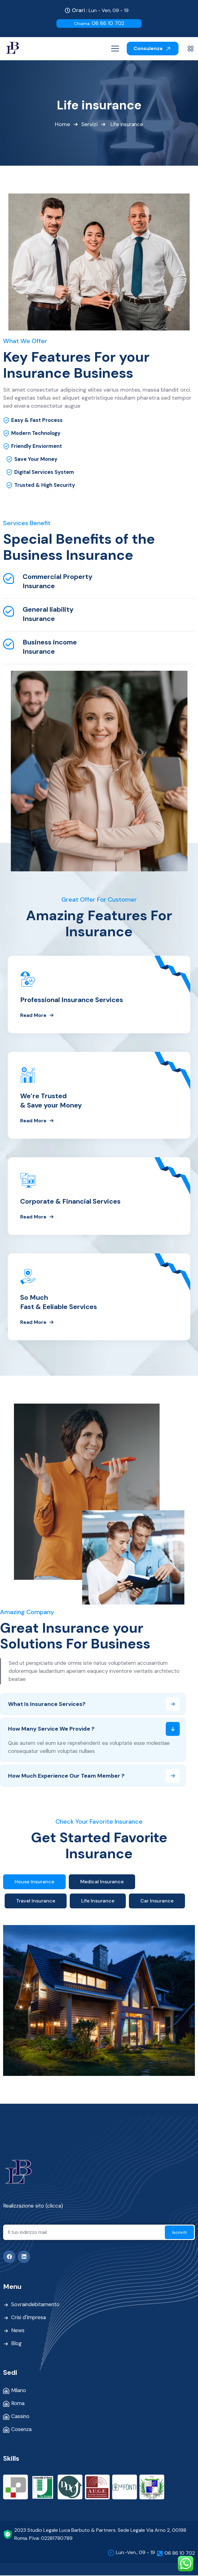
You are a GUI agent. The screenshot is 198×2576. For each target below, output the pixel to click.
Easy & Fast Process (37, 420)
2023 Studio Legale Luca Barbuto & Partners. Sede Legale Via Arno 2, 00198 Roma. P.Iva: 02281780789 (100, 2535)
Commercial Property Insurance (57, 581)
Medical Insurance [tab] (102, 1882)
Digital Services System (44, 472)
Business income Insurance (50, 647)
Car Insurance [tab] (157, 1901)
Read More (37, 1015)
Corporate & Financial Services (70, 1201)
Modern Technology (36, 433)
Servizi (89, 124)
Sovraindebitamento (36, 2305)
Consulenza (152, 48)
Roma (18, 2404)
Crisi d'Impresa (29, 2318)
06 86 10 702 (99, 23)
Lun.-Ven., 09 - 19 (135, 2553)
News (17, 2331)
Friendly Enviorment (37, 446)
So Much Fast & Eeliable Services (58, 1302)
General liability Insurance (48, 614)
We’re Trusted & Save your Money (51, 1101)
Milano (19, 2391)
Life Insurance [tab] (97, 1901)
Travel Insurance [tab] (35, 1901)
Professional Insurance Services (71, 1000)
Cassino (20, 2417)
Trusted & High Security (44, 485)
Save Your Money (36, 459)
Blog (16, 2344)
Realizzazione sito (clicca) (33, 2207)
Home (61, 124)
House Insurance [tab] (34, 1882)
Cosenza (21, 2430)
